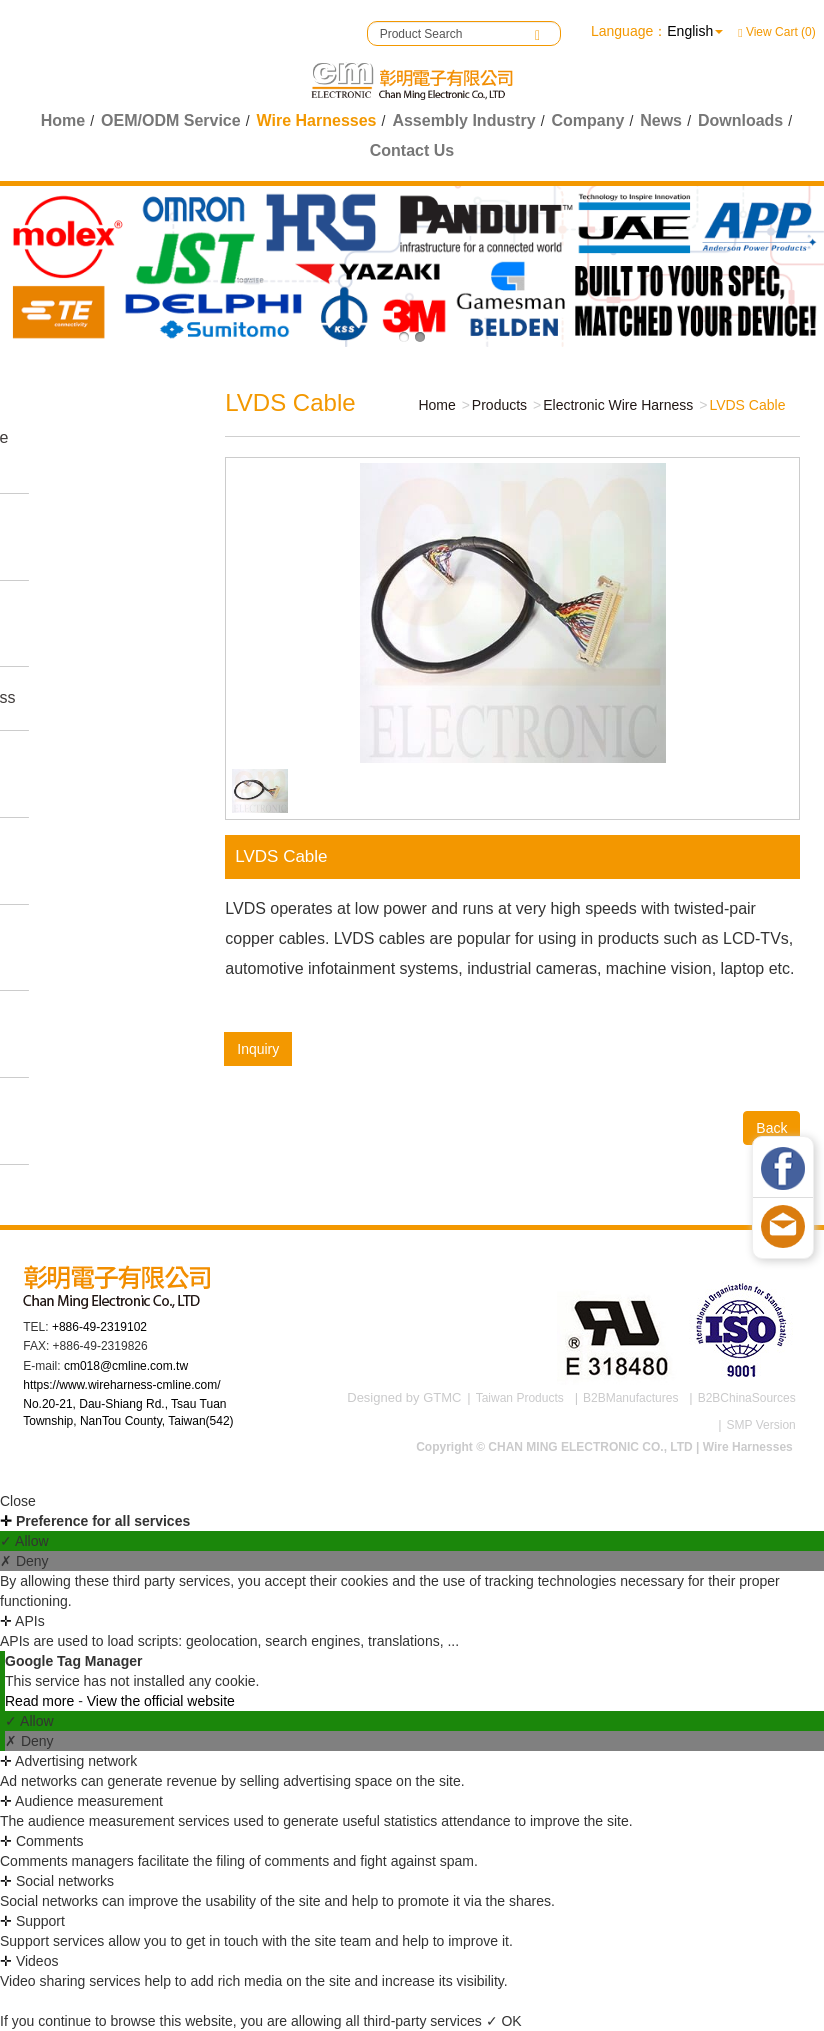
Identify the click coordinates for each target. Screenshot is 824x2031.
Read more (41, 1701)
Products (491, 405)
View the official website (161, 1701)
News (661, 120)
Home (63, 120)
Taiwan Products (520, 1398)
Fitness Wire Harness (102, 697)
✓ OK (504, 2021)
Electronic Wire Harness (80, 860)
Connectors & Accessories (74, 1033)
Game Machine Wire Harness (99, 449)
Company (587, 120)
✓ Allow (24, 1541)
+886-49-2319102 (99, 1327)
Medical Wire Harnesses (72, 773)
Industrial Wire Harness (77, 536)
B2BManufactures (630, 1398)
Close (18, 1501)
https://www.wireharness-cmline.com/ (121, 1385)
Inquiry (251, 1049)
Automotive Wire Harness (84, 623)
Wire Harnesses (317, 120)
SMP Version (761, 1425)
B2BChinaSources (747, 1398)
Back (764, 1128)
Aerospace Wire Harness (83, 1120)
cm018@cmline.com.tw (126, 1366)
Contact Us (412, 150)
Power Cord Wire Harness (87, 947)
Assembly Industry (463, 120)
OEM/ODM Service (171, 120)
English (690, 31)
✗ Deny (24, 1561)
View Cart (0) (777, 32)
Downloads (740, 120)
